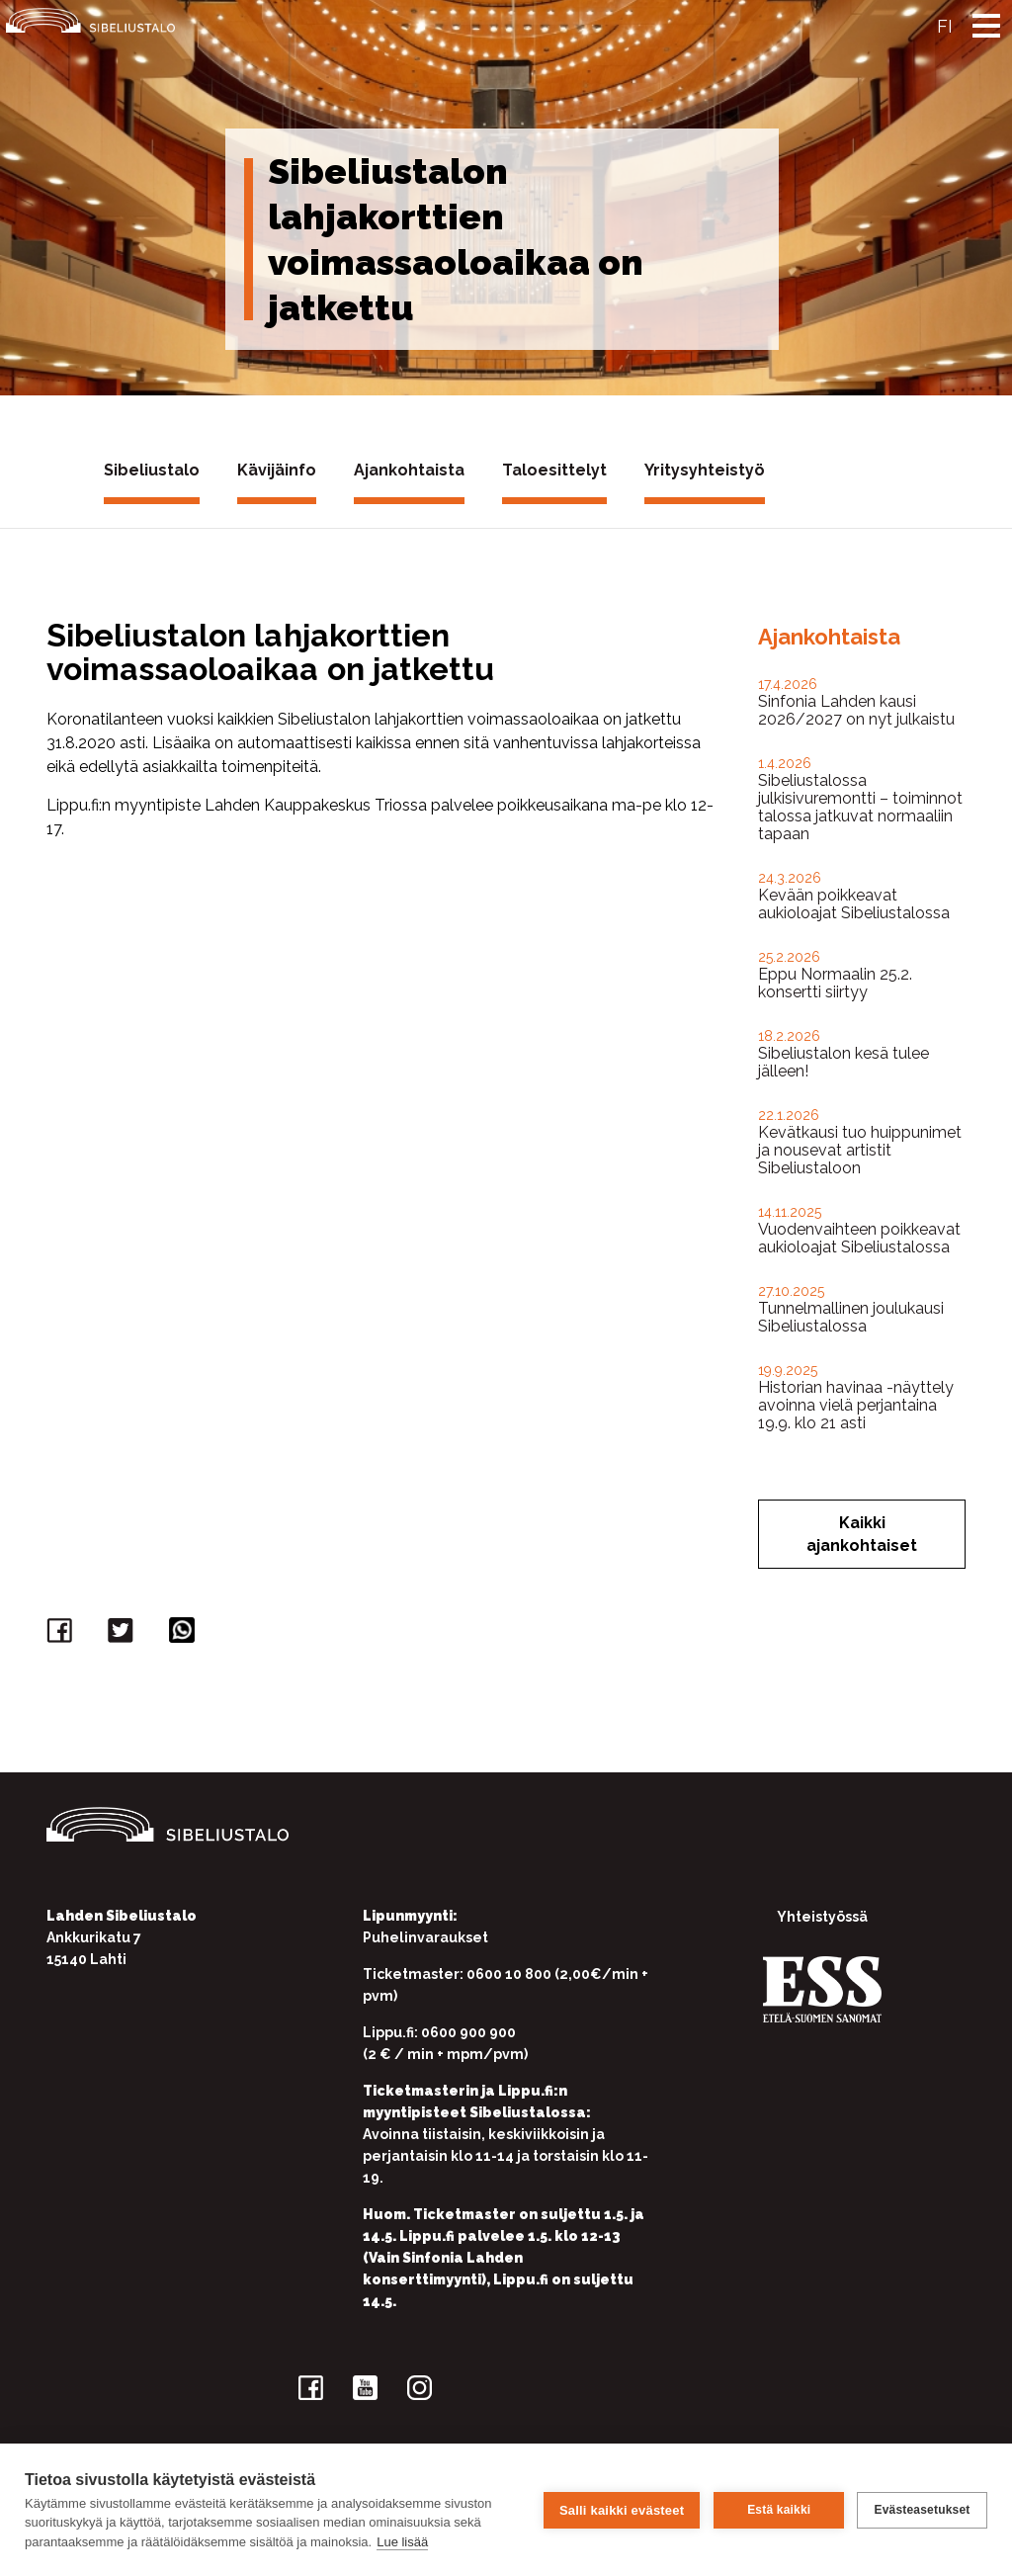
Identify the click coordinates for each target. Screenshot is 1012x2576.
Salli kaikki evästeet (620, 2509)
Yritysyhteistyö (704, 470)
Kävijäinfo (276, 470)
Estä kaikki (777, 2510)
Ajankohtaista (409, 470)
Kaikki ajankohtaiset (861, 1534)
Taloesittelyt (554, 470)
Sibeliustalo (152, 470)
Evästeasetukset (922, 2510)
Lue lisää (402, 2541)
